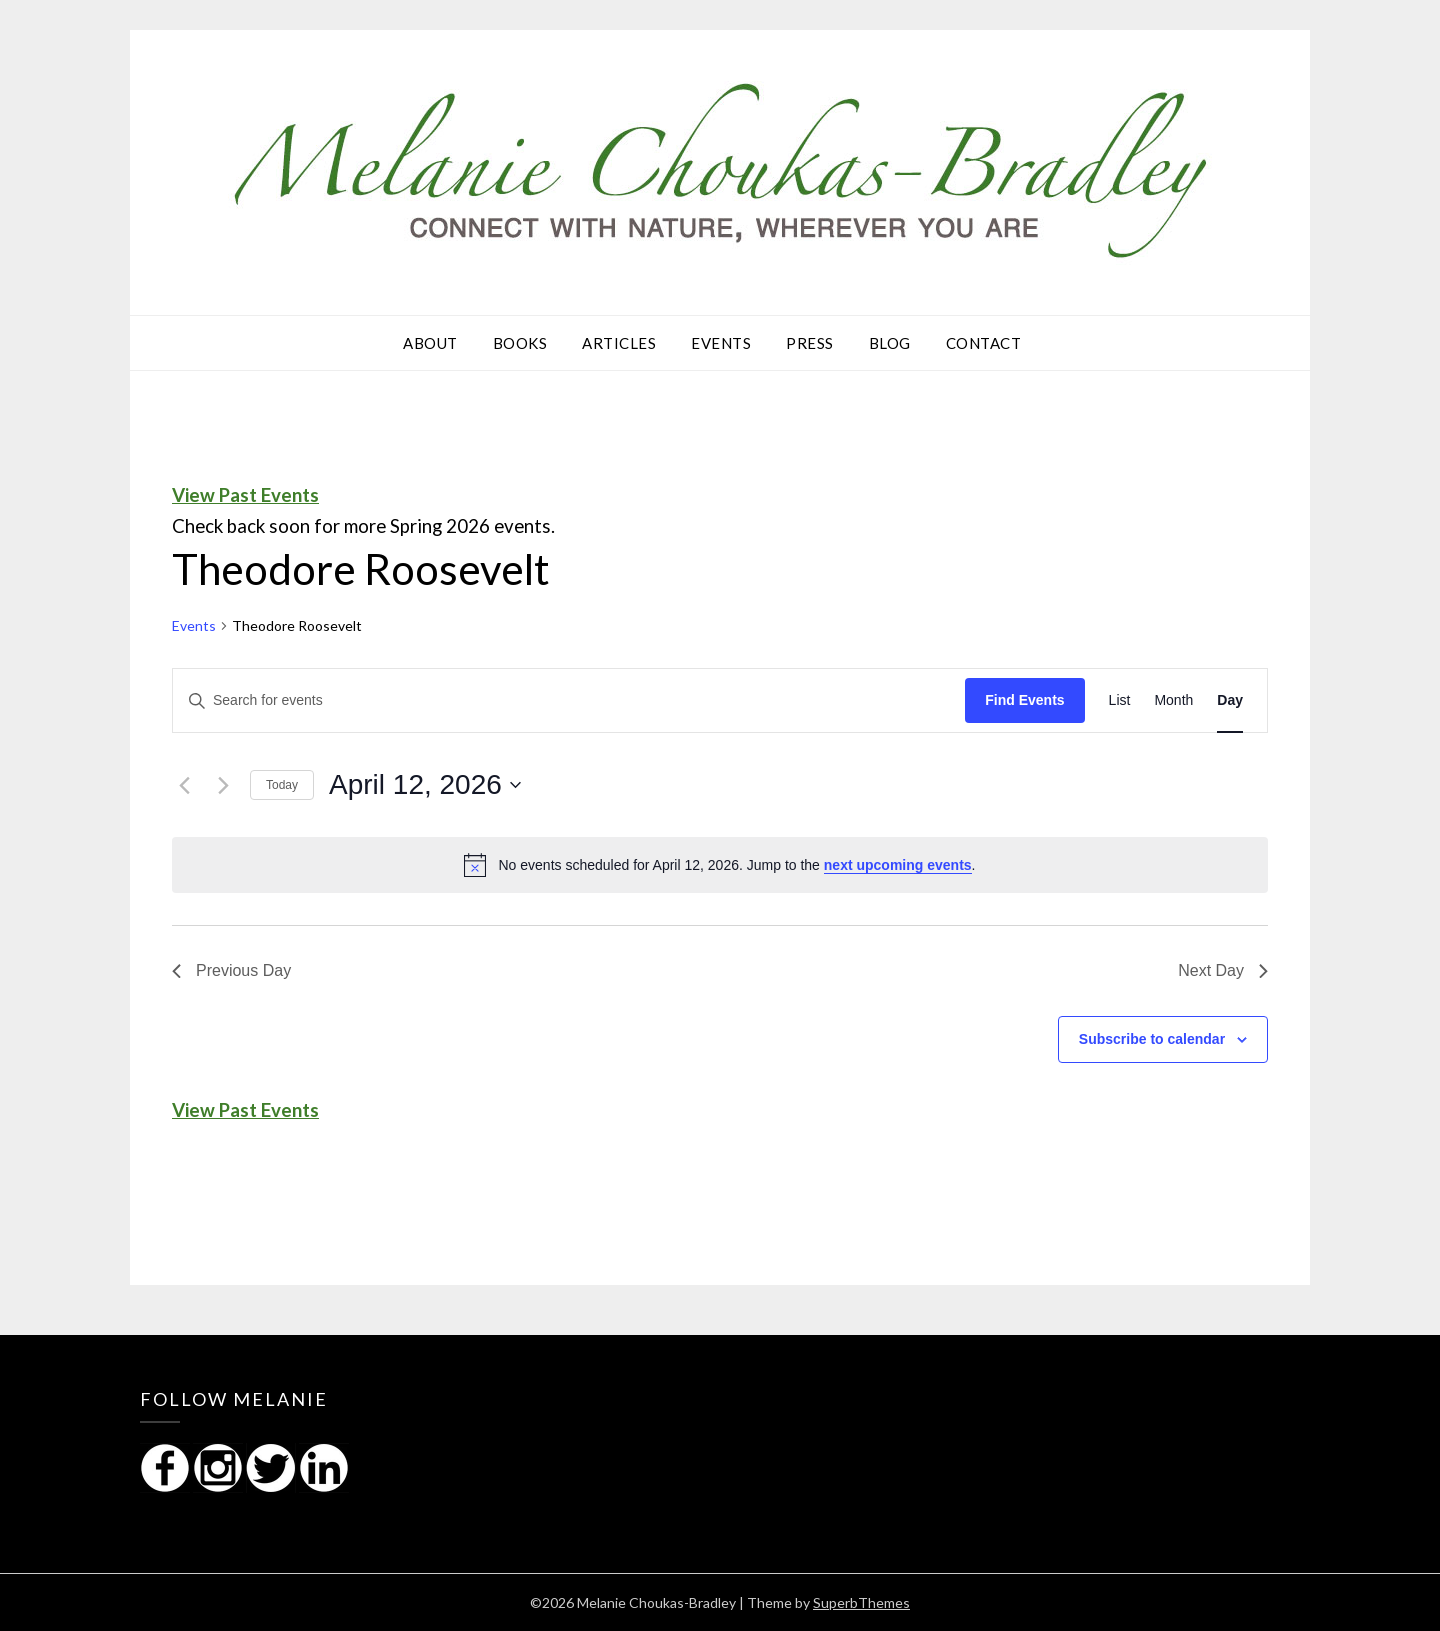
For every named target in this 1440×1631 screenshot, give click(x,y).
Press (810, 343)
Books (520, 343)
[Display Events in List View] (1120, 700)
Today (282, 785)
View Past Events (245, 495)
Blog (890, 343)
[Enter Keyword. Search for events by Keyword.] (569, 700)
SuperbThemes (861, 1602)
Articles (619, 343)
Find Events (1024, 700)
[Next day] (223, 785)
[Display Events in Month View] (1173, 700)
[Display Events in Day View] (1230, 700)
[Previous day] (184, 785)
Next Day (1223, 970)
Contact (984, 343)
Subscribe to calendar (1152, 1039)
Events (721, 343)
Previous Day (231, 970)
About (430, 343)
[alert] (720, 865)
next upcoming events (898, 865)
